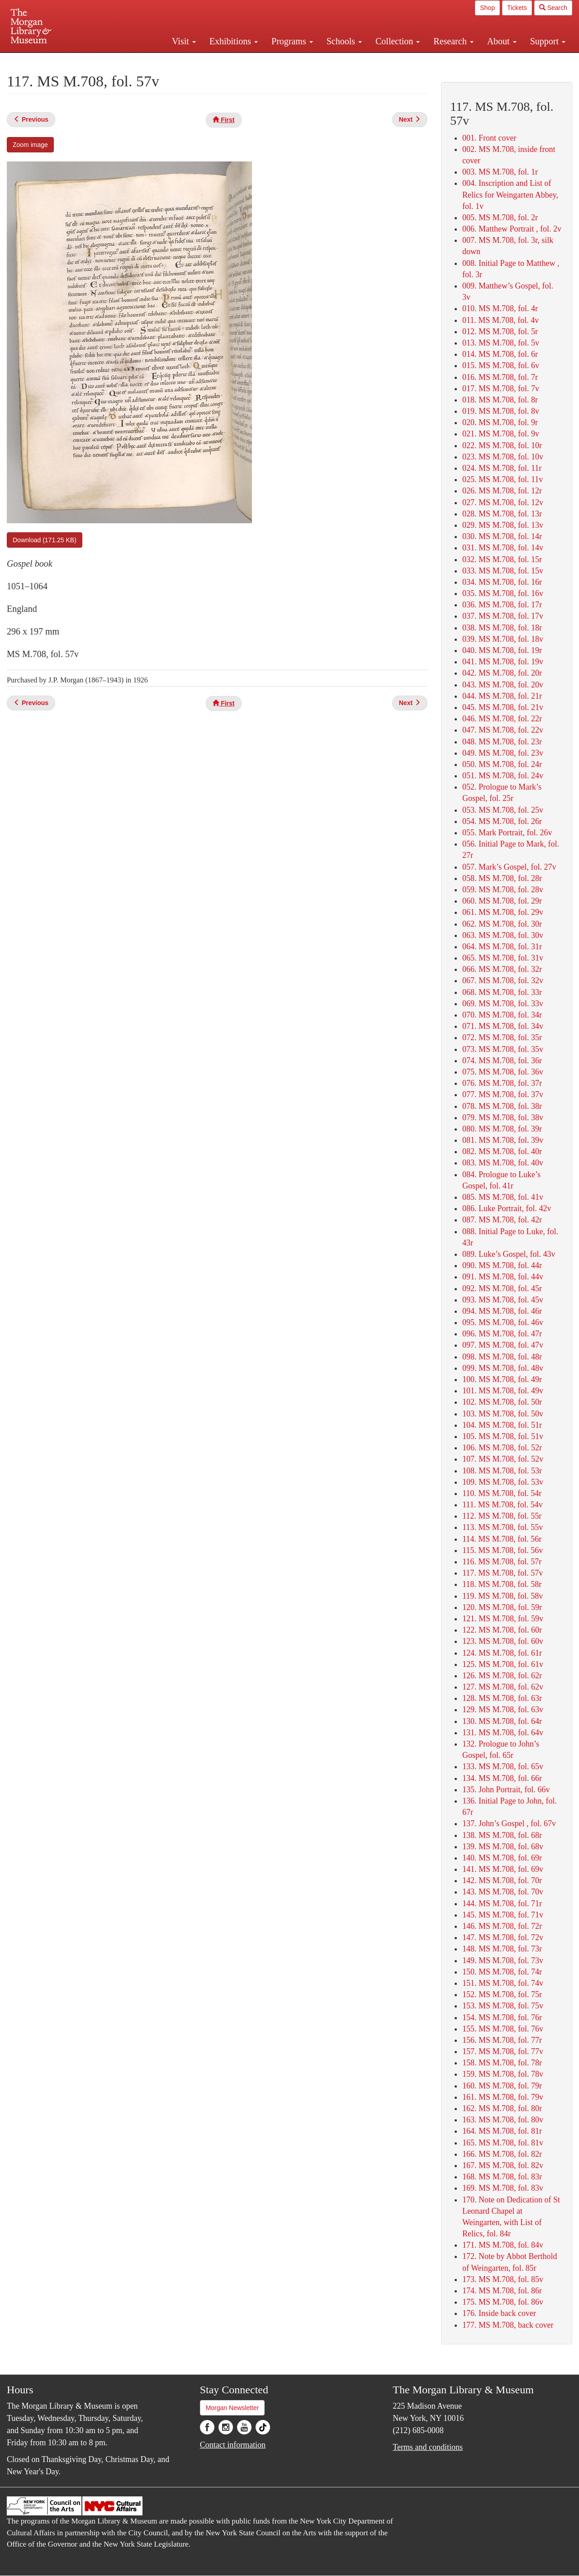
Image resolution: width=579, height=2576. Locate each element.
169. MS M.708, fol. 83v (502, 2187)
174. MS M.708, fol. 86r (502, 2290)
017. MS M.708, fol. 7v (500, 388)
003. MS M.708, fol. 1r (500, 171)
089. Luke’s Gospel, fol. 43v (508, 1254)
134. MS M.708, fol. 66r (502, 1778)
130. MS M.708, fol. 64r (502, 1721)
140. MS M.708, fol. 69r (502, 1857)
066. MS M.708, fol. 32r (502, 969)
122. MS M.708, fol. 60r (502, 1629)
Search (553, 7)
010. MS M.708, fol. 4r (500, 308)
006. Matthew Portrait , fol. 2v (511, 228)
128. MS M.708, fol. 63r (502, 1698)
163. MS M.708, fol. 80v (502, 2119)
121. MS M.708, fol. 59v (502, 1618)
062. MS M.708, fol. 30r (502, 923)
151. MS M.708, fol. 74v (502, 1983)
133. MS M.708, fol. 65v (502, 1766)
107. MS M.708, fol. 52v (502, 1458)
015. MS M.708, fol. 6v (500, 365)
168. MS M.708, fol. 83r (502, 2176)
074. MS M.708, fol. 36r (502, 1060)
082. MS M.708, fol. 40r (502, 1151)
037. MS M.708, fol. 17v (502, 615)
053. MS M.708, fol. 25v (502, 809)
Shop (487, 7)
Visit (184, 41)
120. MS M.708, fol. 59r (502, 1607)
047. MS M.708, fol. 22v (502, 729)
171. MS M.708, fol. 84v (502, 2244)
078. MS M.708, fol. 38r (502, 1106)
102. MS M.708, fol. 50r (502, 1401)
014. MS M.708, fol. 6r (500, 354)
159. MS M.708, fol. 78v (502, 2074)
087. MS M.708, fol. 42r (502, 1219)
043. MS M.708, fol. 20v (502, 684)
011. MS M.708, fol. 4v (500, 320)
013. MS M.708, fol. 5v (500, 342)
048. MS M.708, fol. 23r (502, 741)
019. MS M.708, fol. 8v (500, 411)
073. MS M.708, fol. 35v (502, 1049)
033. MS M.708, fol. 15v (502, 570)
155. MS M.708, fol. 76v (502, 2028)
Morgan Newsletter (232, 2407)
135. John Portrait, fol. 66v (506, 1789)
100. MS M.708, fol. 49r (502, 1379)
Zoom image (30, 144)
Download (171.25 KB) (44, 540)
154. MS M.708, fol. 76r (502, 2017)
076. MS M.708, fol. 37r (502, 1083)
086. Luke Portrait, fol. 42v (506, 1208)
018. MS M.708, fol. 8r (500, 399)
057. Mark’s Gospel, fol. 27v (509, 866)
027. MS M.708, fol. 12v (502, 502)
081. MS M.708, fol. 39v (502, 1140)
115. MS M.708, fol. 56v (502, 1550)
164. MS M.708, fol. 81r (502, 2131)
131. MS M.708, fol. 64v (502, 1732)
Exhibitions (233, 41)
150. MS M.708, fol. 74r (502, 1971)
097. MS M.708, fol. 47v (502, 1345)
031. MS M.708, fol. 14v (502, 547)
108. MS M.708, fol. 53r (502, 1470)
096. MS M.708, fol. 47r (502, 1333)
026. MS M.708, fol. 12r (502, 490)
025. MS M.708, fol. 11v (502, 479)
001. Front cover (489, 137)
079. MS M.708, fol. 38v (502, 1117)
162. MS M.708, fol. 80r (502, 2108)
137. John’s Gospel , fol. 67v (509, 1823)
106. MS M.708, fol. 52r (502, 1447)
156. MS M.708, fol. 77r (502, 2040)
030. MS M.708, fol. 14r (502, 536)
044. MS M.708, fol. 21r (502, 696)
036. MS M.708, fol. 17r (502, 604)
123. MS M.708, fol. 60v (502, 1641)
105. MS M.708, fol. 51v (502, 1436)
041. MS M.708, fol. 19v (502, 661)
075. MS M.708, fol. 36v (502, 1071)
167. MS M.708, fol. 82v (502, 2165)
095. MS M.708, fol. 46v (502, 1322)
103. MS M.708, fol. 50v (502, 1413)
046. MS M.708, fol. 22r (502, 718)
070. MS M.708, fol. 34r (502, 1014)
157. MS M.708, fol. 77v (502, 2051)
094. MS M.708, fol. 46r (502, 1311)
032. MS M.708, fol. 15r (502, 559)
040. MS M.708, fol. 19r (502, 650)
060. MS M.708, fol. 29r (502, 900)
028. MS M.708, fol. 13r (502, 513)
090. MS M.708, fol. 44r (502, 1265)
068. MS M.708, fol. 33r (502, 992)
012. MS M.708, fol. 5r (500, 331)
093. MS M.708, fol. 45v (502, 1299)
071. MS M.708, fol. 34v (502, 1026)
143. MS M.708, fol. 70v (502, 1891)
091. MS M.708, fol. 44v (502, 1276)
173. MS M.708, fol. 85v (502, 2279)
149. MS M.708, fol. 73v (502, 1960)
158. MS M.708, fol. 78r (502, 2062)
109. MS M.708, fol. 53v (502, 1482)
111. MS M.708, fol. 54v (502, 1504)
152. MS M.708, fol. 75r (502, 1994)
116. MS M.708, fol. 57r (501, 1561)
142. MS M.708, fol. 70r (502, 1880)
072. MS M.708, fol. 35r (502, 1037)
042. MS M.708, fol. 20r (502, 672)
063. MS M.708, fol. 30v (502, 935)
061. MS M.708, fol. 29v (502, 912)
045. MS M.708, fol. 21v (502, 707)
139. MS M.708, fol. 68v (502, 1846)
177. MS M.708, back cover (507, 2325)
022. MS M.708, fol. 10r (502, 445)
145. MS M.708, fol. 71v (502, 1914)
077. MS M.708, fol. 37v (502, 1094)
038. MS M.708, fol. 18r (502, 627)
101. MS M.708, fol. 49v (502, 1390)
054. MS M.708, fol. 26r (502, 821)
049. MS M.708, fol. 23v (502, 753)
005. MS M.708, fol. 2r (500, 217)
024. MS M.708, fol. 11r (501, 468)
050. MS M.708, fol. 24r (502, 764)
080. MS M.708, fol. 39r (502, 1128)
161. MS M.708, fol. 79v (502, 2097)
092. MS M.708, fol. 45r (502, 1288)
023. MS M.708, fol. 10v (502, 456)
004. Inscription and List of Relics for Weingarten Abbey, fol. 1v (510, 194)
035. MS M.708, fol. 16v (502, 593)
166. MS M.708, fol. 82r (502, 2154)
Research (453, 41)
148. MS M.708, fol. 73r (502, 1948)
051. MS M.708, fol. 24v (502, 775)
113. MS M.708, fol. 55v (502, 1527)
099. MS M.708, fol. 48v (502, 1368)
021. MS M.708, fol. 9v (500, 433)
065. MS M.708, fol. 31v (502, 957)
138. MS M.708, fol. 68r (502, 1835)
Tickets (517, 7)
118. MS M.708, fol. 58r (501, 1584)
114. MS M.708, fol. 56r (501, 1539)
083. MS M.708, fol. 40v (502, 1162)
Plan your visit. (181, 61)
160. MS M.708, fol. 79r (502, 2085)
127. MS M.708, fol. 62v (502, 1686)
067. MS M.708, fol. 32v (502, 980)
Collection (397, 41)
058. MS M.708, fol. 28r (502, 878)
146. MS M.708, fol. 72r (502, 1926)
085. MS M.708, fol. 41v (502, 1197)
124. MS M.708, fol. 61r (502, 1652)
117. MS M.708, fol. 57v (502, 1572)
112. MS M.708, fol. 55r (501, 1515)
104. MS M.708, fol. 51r (502, 1425)
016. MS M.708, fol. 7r (500, 377)
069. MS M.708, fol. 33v (502, 1003)
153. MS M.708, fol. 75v (502, 2005)
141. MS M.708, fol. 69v (502, 1869)
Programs (292, 41)
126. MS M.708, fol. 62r (502, 1675)
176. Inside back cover (499, 2313)
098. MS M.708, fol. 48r (502, 1356)
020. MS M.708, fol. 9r (500, 422)
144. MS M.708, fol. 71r (502, 1903)
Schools (344, 41)
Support (547, 41)
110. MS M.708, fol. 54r (501, 1493)
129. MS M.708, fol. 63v (502, 1709)
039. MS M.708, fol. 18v (502, 639)
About (502, 41)
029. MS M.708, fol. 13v (502, 525)
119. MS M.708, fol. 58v (502, 1596)
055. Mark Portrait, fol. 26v (507, 832)
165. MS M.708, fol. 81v (502, 2142)
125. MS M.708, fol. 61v (502, 1664)
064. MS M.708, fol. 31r (502, 946)
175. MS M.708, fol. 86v (502, 2301)
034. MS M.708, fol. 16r (502, 582)
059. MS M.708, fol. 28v (502, 889)
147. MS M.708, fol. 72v (502, 1937)
